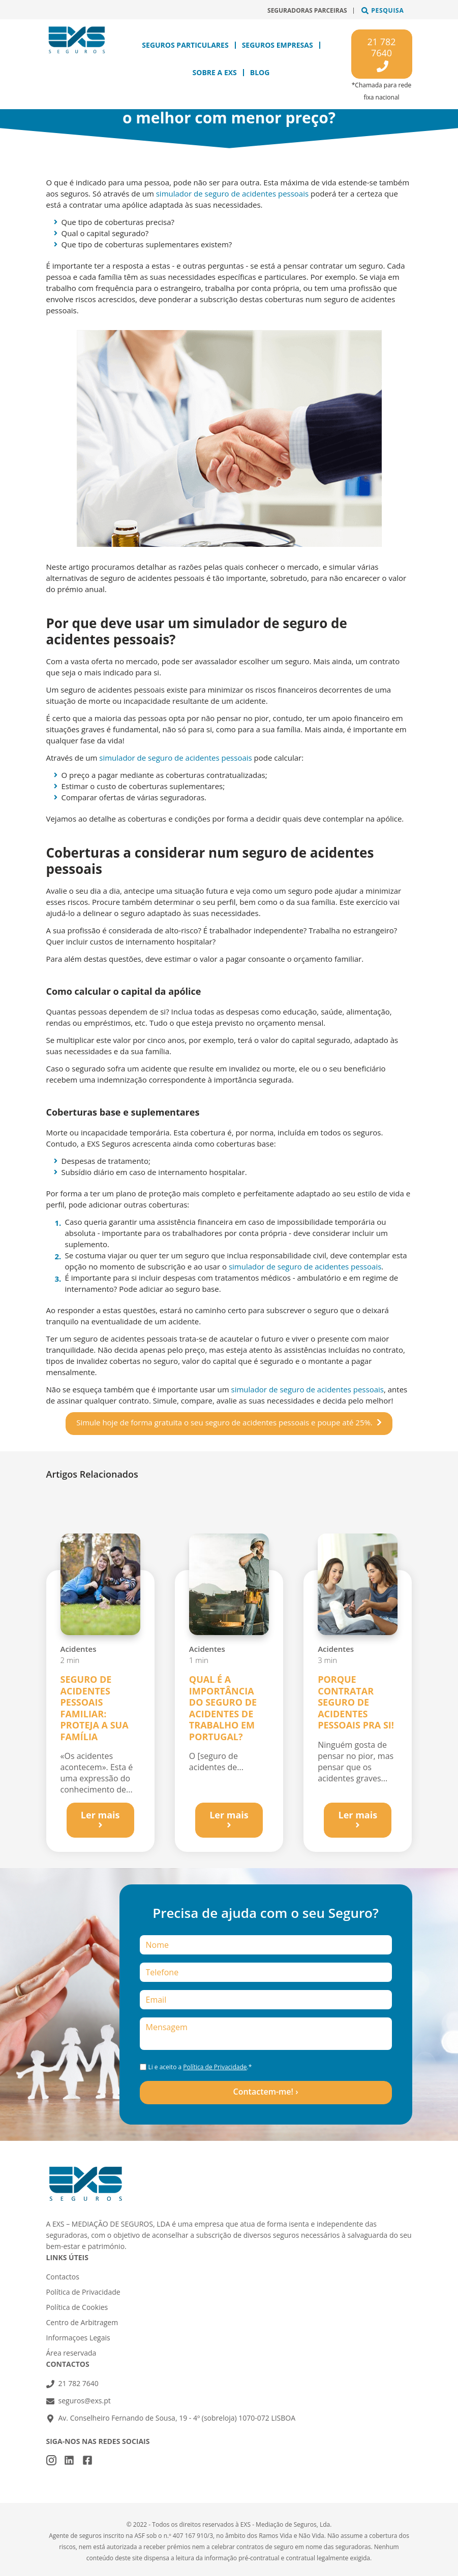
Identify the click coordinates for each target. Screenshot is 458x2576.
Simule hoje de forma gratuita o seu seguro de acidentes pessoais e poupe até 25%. (224, 1422)
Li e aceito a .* (200, 2067)
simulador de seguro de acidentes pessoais (232, 193)
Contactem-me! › (265, 2091)
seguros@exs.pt (84, 2400)
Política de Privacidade (215, 2067)
